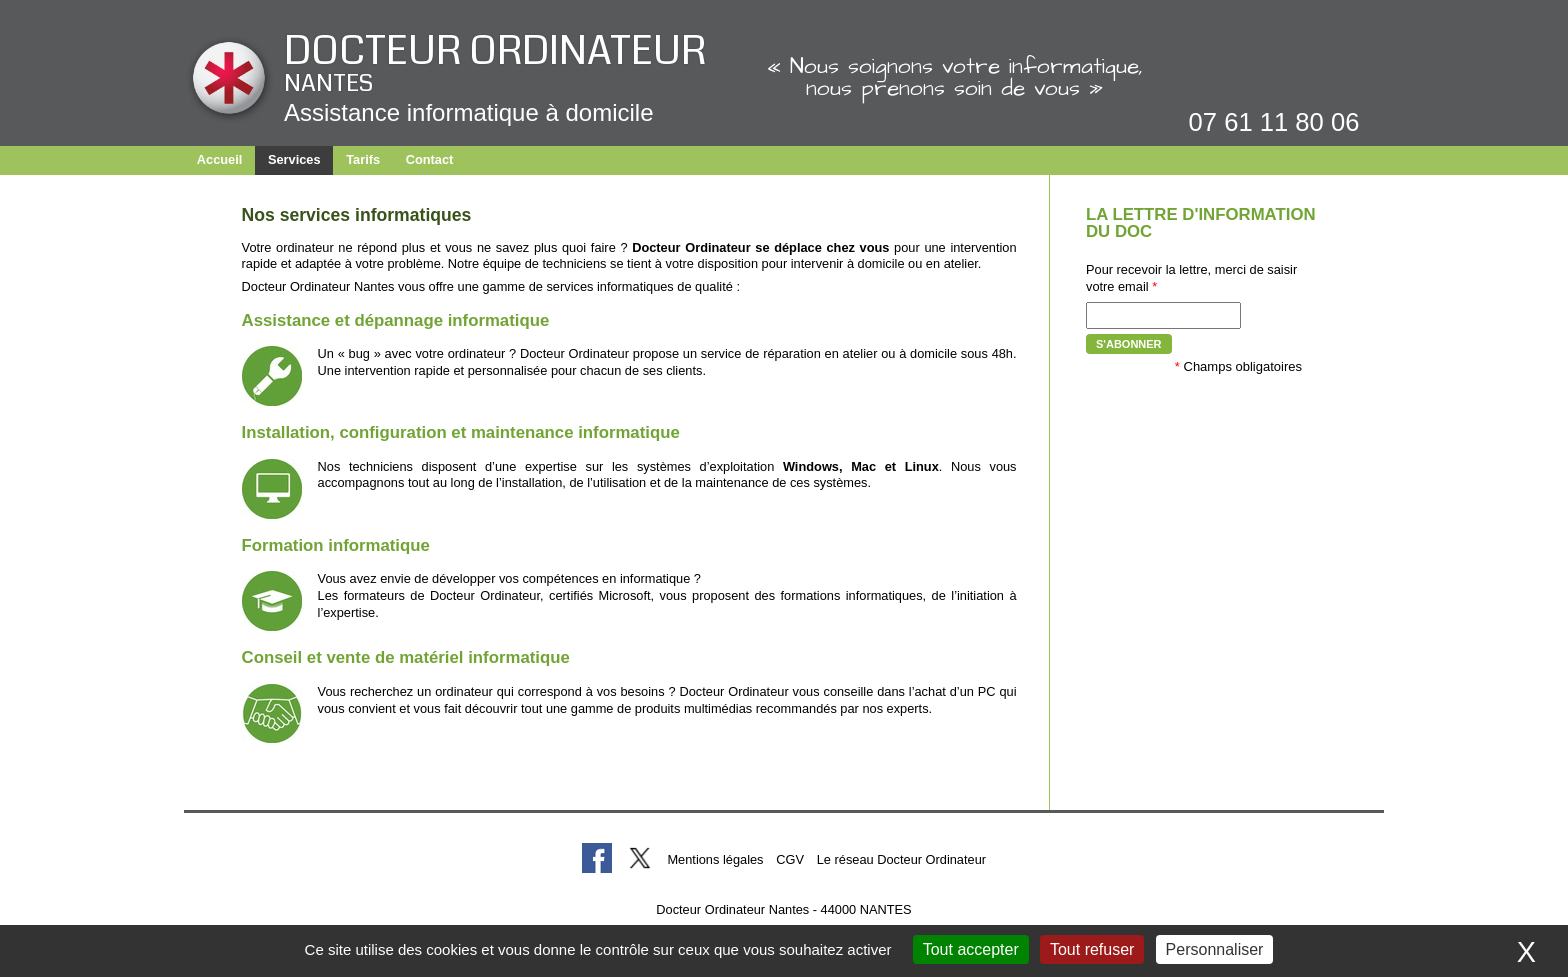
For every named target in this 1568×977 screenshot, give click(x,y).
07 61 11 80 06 (1274, 122)
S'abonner (1129, 344)
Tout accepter (971, 949)
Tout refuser (1092, 949)
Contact (430, 159)
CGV (790, 859)
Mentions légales (715, 859)
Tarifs (363, 159)
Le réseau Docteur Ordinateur (901, 859)
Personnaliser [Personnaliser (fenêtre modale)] (1215, 949)
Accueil (220, 159)
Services (294, 159)
